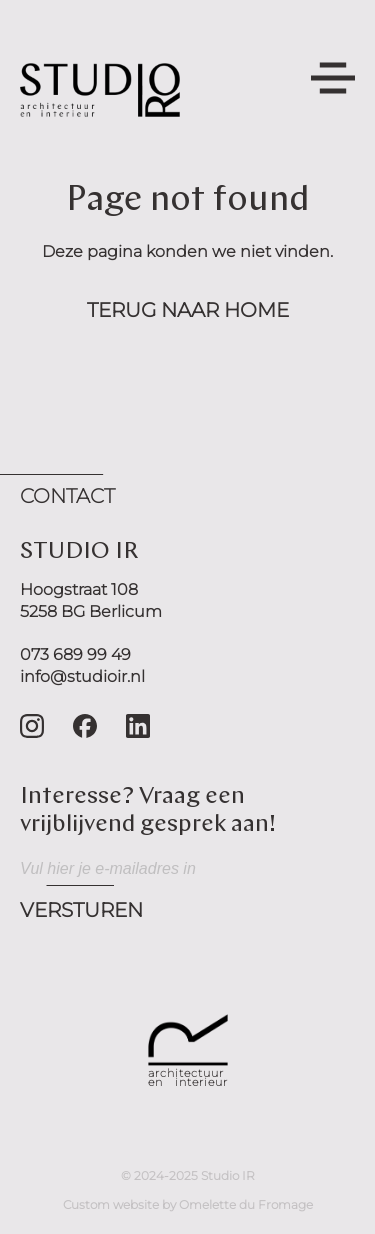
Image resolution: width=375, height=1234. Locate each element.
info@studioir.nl (82, 676)
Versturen (81, 910)
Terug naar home (188, 310)
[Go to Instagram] (32, 726)
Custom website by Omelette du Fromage (188, 1204)
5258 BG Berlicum (91, 611)
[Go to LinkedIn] (138, 726)
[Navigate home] (100, 90)
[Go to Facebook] (85, 726)
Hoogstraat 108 (79, 589)
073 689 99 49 (75, 654)
